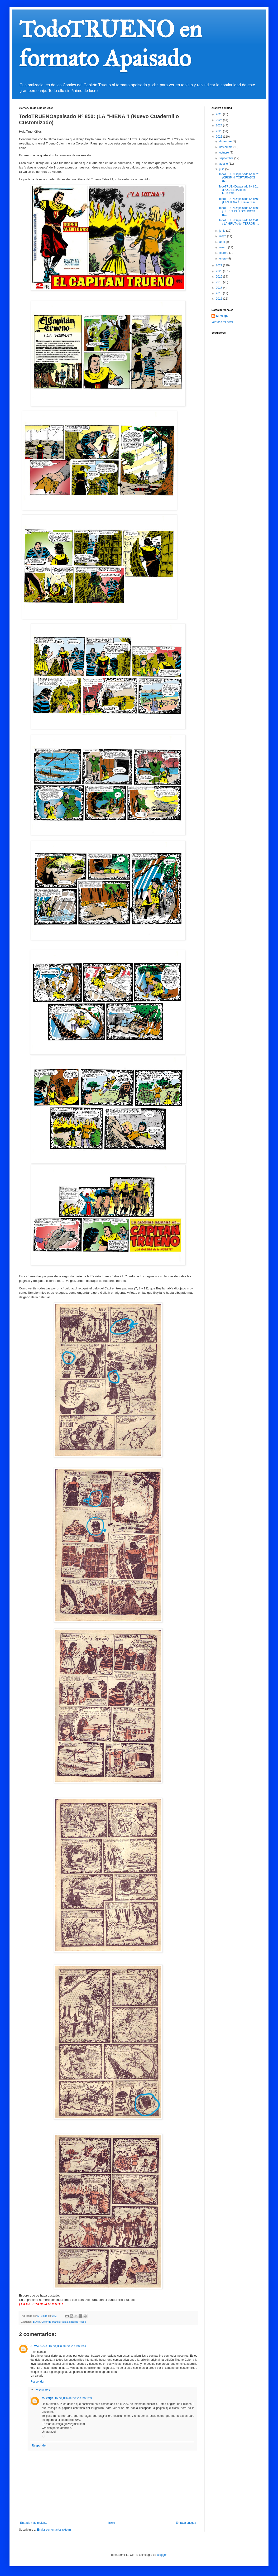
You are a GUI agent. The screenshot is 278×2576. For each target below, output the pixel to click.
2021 (219, 265)
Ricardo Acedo (77, 2321)
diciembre (225, 141)
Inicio (111, 2522)
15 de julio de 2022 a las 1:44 (67, 2346)
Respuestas (42, 2390)
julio (222, 169)
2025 (219, 120)
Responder (37, 2381)
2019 (219, 276)
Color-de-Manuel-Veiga (54, 2321)
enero (223, 258)
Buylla (36, 2321)
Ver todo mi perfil (222, 322)
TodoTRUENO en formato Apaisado (110, 44)
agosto (224, 163)
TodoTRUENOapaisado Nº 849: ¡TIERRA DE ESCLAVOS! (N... (239, 211)
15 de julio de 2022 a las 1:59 (73, 2398)
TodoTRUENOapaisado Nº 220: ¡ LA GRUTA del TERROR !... (239, 222)
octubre (224, 152)
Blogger (162, 2555)
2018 (219, 282)
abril (222, 242)
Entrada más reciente (33, 2522)
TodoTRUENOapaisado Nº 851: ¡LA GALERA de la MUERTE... (239, 190)
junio (222, 230)
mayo (223, 236)
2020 (219, 271)
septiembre (226, 158)
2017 (219, 287)
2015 (219, 298)
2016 (219, 293)
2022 (219, 136)
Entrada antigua (186, 2522)
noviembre (226, 147)
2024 (219, 125)
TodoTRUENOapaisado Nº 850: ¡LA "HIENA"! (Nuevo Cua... (239, 200)
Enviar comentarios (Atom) (54, 2529)
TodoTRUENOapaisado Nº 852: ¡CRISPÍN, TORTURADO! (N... (239, 178)
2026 (219, 114)
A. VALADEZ (38, 2346)
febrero (224, 253)
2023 (219, 131)
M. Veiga (47, 2398)
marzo (223, 247)
